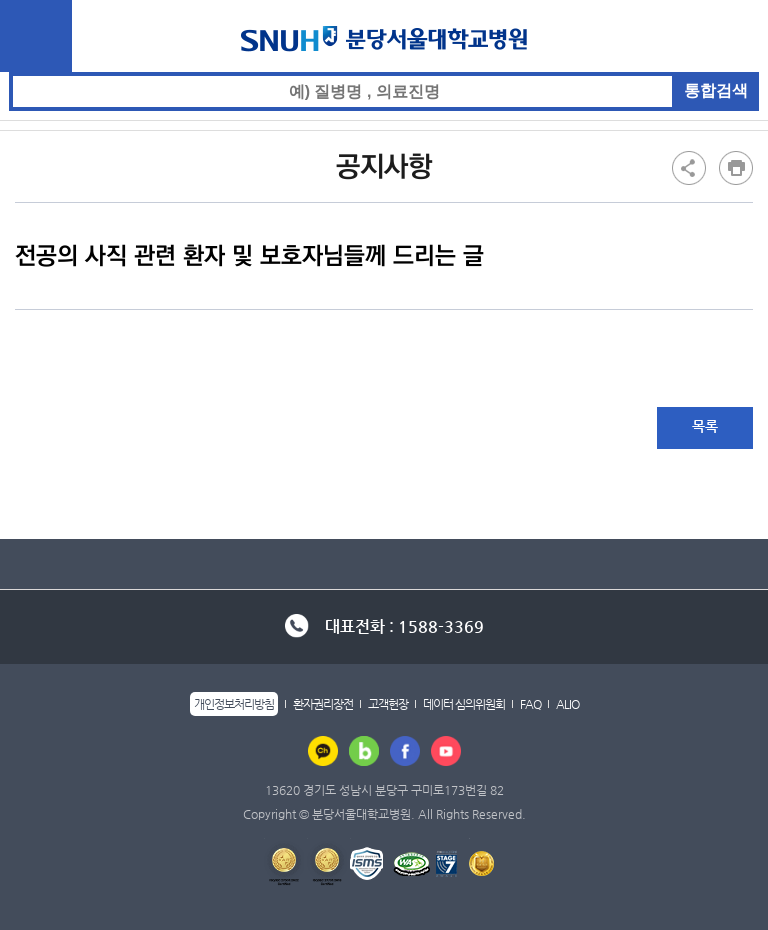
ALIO (567, 704)
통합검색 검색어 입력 (384, 72)
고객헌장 (388, 704)
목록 (705, 426)
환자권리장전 (323, 704)
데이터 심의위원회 (464, 704)
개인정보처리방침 (234, 704)
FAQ (530, 704)
